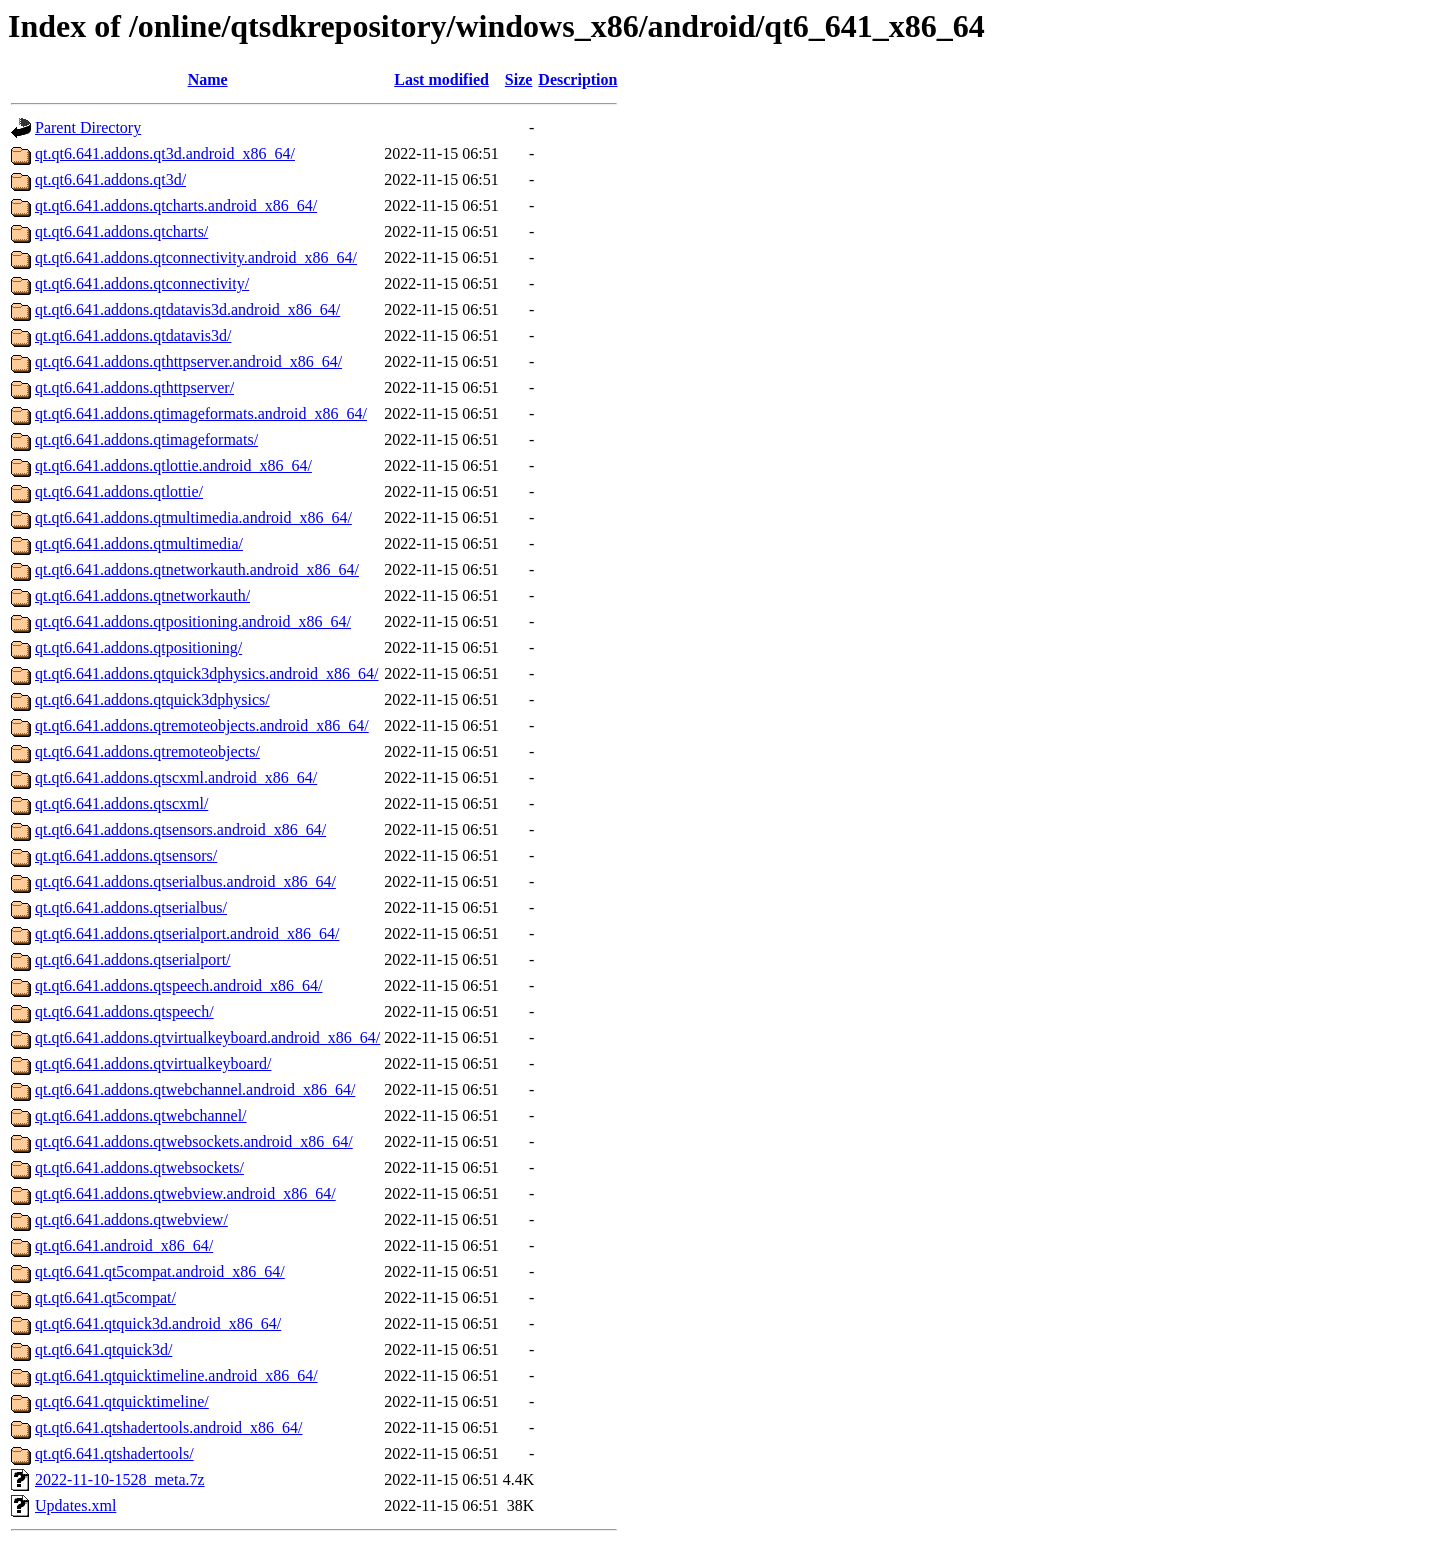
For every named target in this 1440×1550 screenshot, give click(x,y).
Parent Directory (88, 127)
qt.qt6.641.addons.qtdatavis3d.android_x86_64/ (187, 309)
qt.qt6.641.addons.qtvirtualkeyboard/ (153, 1063)
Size (519, 79)
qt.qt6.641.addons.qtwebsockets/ (139, 1167)
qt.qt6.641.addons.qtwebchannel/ (141, 1115)
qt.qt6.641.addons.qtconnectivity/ (142, 283)
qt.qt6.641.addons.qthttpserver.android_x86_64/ (188, 361)
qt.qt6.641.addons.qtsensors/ (126, 855)
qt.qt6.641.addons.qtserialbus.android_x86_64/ (185, 881)
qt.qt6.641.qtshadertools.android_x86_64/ (169, 1427)
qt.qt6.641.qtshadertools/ (114, 1453)
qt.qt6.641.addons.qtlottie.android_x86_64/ (173, 465)
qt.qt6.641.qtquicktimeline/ (122, 1401)
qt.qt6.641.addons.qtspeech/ (124, 1011)
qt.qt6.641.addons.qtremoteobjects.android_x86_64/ (202, 725)
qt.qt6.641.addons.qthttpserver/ (134, 387)
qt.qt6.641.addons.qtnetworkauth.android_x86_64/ (197, 569)
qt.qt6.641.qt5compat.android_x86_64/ (160, 1271)
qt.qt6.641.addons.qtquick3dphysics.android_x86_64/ (207, 673)
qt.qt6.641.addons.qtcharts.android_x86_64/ (176, 205)
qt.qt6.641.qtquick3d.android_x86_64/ (158, 1323)
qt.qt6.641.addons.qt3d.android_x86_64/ (165, 153)
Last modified (441, 79)
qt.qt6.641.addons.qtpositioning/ (138, 647)
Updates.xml (75, 1505)
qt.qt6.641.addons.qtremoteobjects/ (147, 751)
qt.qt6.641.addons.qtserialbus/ (131, 907)
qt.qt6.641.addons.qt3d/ (110, 179)
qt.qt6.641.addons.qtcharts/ (121, 231)
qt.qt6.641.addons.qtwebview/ (131, 1219)
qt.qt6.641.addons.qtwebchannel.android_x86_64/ (195, 1089)
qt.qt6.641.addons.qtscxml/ (121, 803)
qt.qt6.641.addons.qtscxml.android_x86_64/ (176, 777)
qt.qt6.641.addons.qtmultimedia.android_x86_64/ (193, 517)
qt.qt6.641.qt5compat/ (105, 1297)
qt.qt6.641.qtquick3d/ (103, 1349)
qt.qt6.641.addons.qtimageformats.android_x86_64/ (201, 413)
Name (208, 79)
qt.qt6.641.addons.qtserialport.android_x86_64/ (187, 933)
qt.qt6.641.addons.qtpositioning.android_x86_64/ (193, 621)
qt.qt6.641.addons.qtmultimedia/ (139, 543)
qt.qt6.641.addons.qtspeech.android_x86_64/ (179, 985)
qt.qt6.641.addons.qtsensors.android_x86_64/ (180, 829)
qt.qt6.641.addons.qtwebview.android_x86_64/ (185, 1193)
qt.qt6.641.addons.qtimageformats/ (146, 439)
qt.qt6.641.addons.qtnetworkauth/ (142, 595)
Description (577, 79)
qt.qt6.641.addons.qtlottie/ (119, 491)
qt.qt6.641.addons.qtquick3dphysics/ (152, 699)
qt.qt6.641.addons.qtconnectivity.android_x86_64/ (196, 257)
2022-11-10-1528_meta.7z (120, 1479)
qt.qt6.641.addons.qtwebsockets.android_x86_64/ (194, 1141)
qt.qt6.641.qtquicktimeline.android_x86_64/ (176, 1375)
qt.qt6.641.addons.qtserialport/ (133, 959)
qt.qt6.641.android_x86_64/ (124, 1245)
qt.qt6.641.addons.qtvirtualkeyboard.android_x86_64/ (207, 1037)
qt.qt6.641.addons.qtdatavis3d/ (133, 335)
